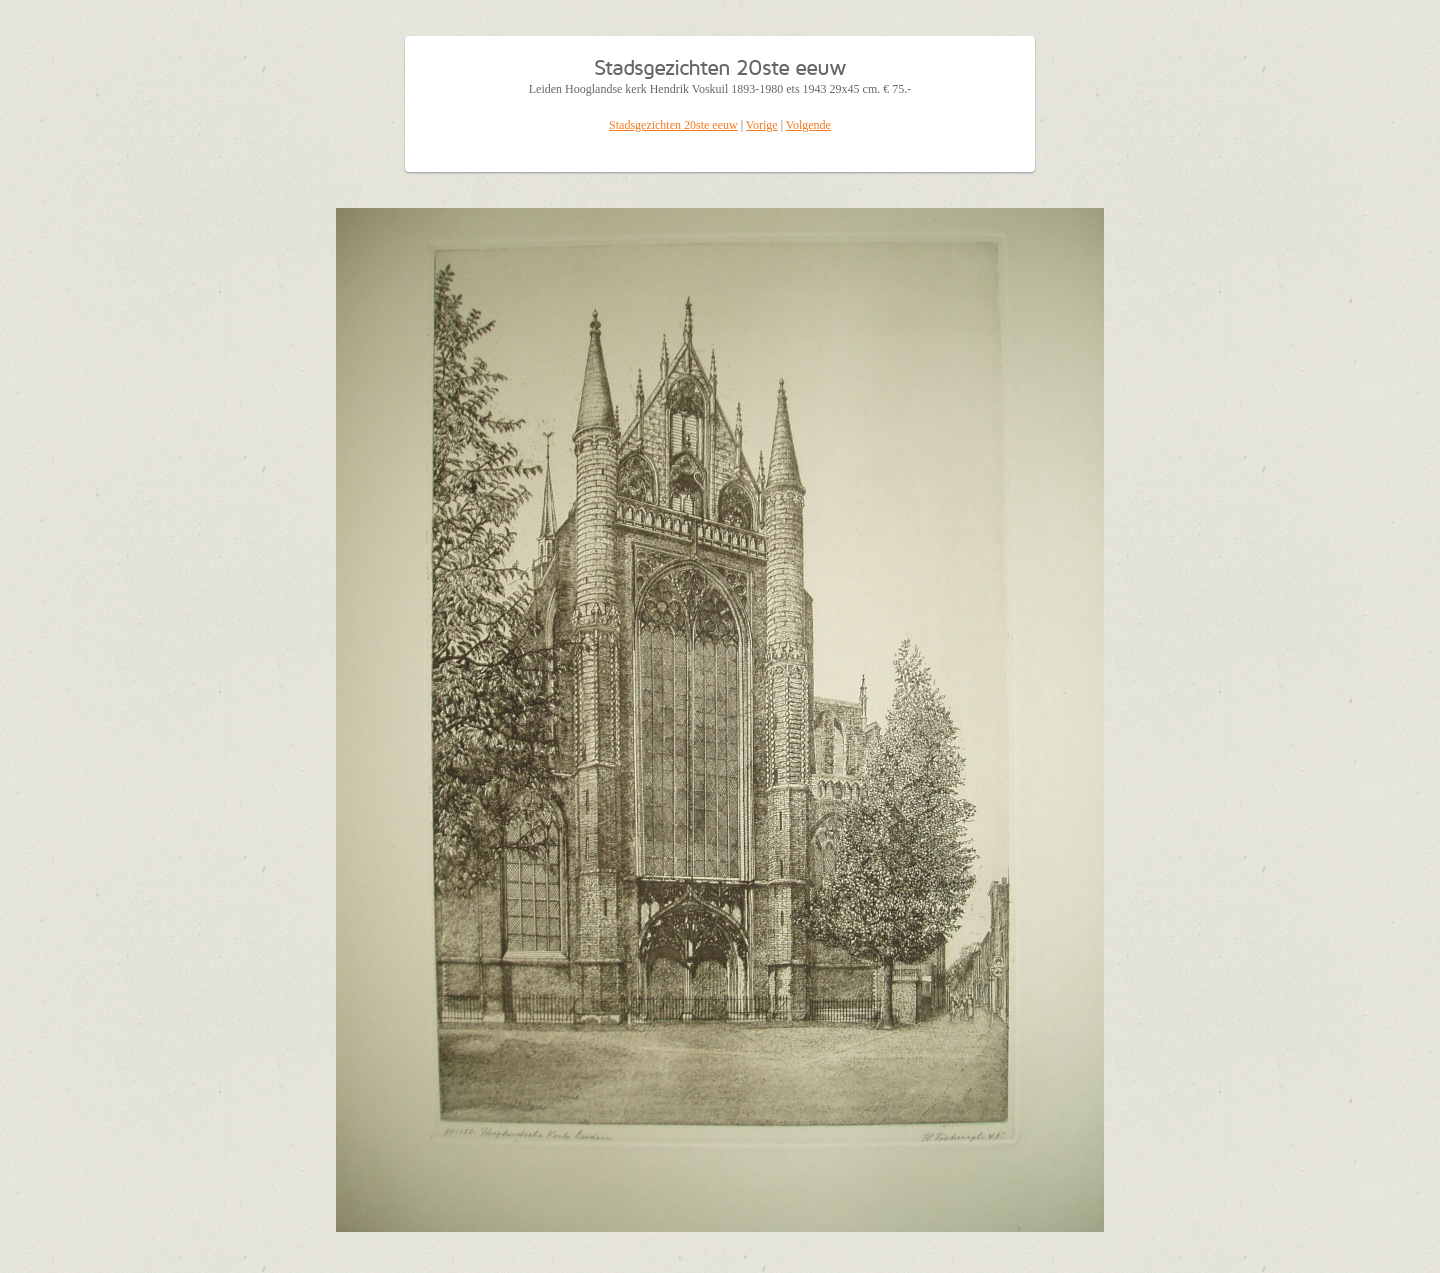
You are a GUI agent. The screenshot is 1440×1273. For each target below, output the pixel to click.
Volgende (808, 125)
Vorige (762, 125)
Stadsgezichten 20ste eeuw (673, 125)
